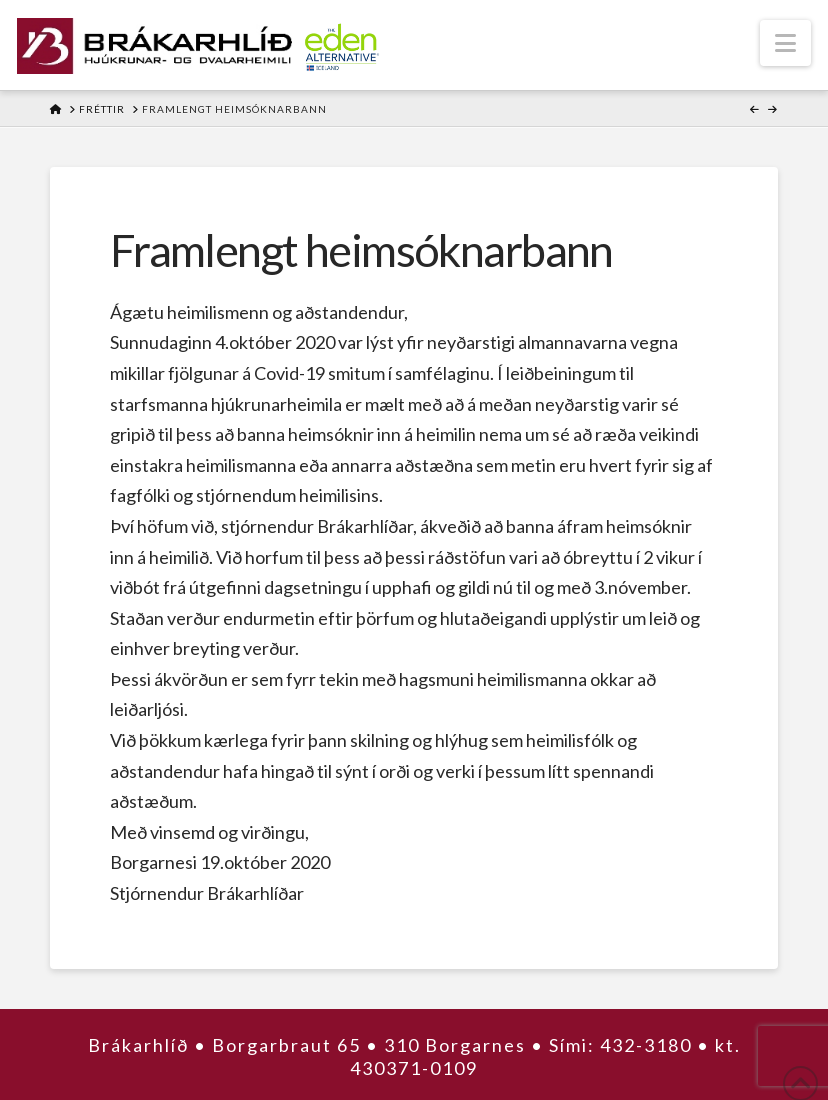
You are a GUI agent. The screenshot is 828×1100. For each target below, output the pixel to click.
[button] (785, 43)
